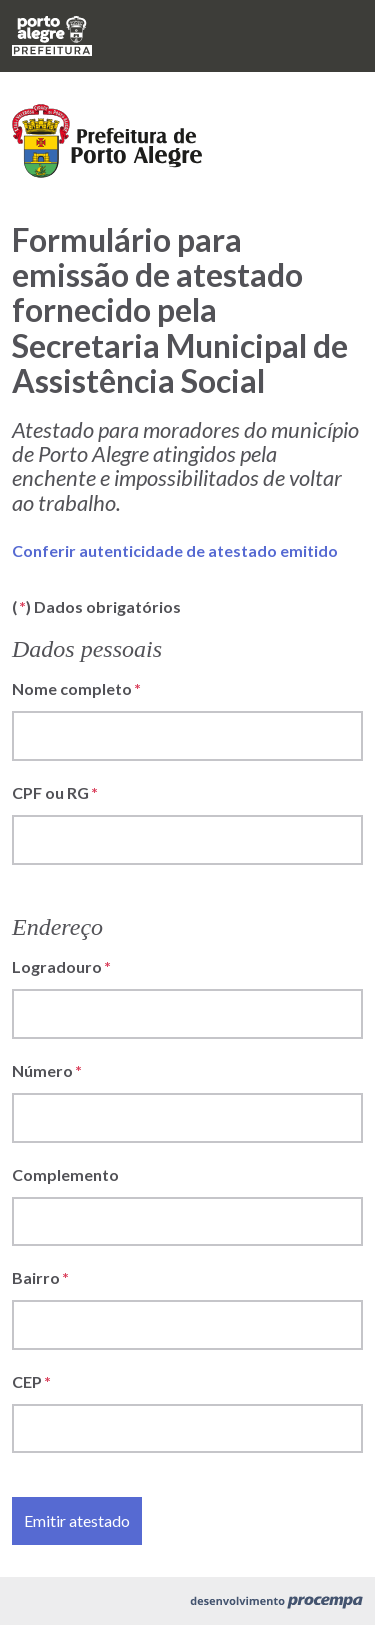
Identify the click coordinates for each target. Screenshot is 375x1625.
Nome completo (72, 688)
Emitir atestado (77, 1520)
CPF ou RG (50, 792)
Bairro (36, 1277)
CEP (27, 1381)
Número (42, 1070)
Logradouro (57, 966)
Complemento (65, 1174)
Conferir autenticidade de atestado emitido (175, 550)
